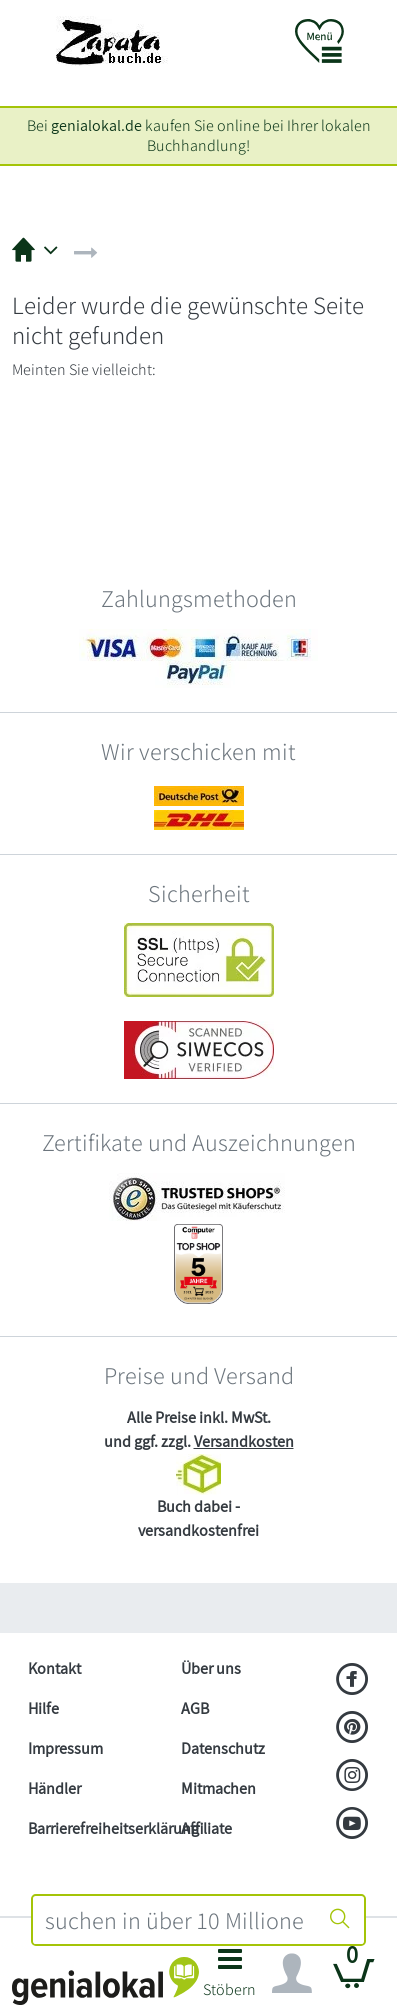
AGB (195, 1708)
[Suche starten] (340, 1920)
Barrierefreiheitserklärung (96, 1828)
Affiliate (206, 1828)
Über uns (211, 1668)
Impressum (65, 1748)
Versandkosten (244, 1441)
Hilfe (43, 1708)
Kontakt (54, 1668)
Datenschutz (223, 1748)
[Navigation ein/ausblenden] (292, 1974)
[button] (230, 1978)
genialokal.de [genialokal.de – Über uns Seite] (96, 125)
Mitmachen (218, 1788)
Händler (54, 1788)
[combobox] (175, 1920)
